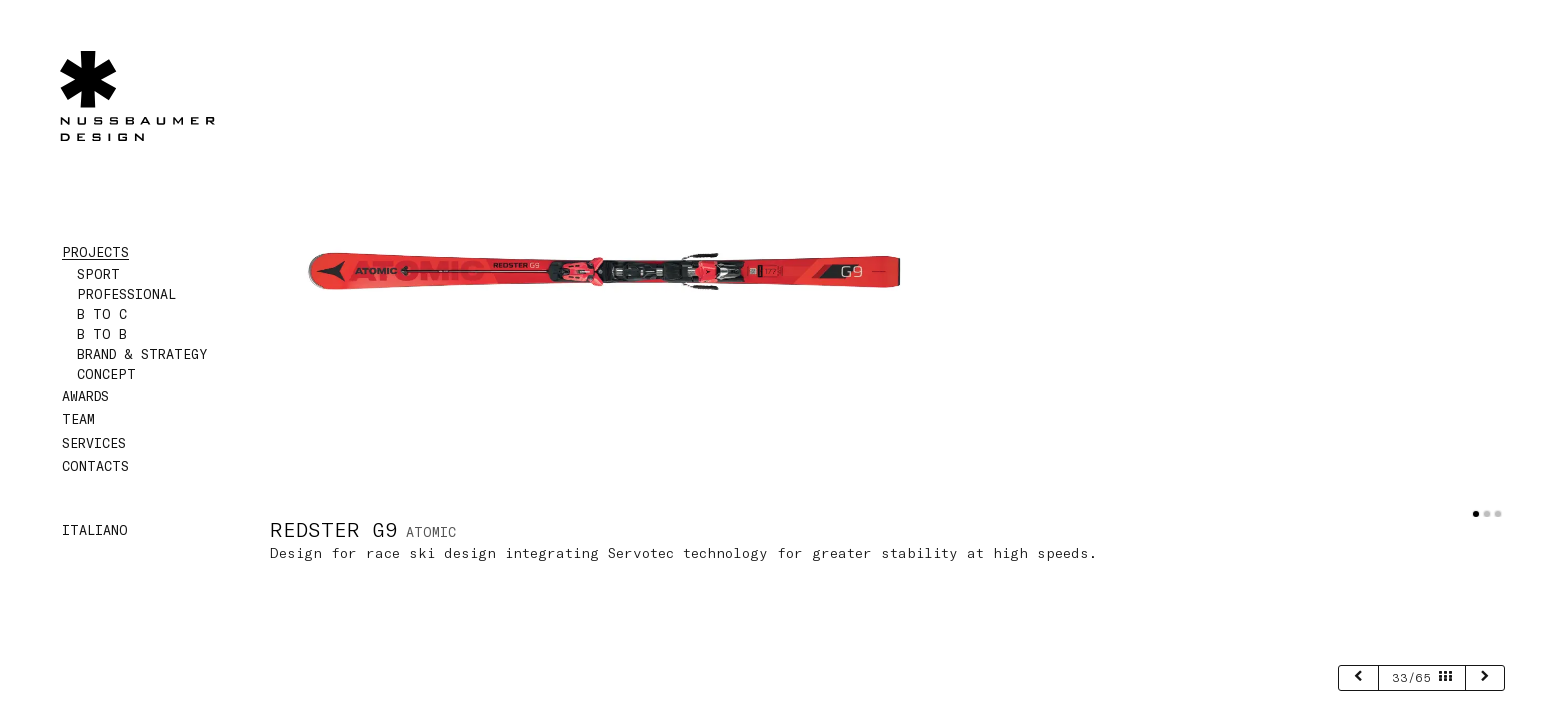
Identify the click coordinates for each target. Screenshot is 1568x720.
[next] (1485, 678)
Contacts (95, 466)
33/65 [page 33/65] (1421, 677)
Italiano (95, 530)
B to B (102, 334)
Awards (85, 396)
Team (78, 419)
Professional (126, 294)
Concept (106, 374)
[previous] (1358, 678)
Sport (98, 274)
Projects (95, 252)
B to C (102, 314)
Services (94, 443)
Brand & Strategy (142, 354)
